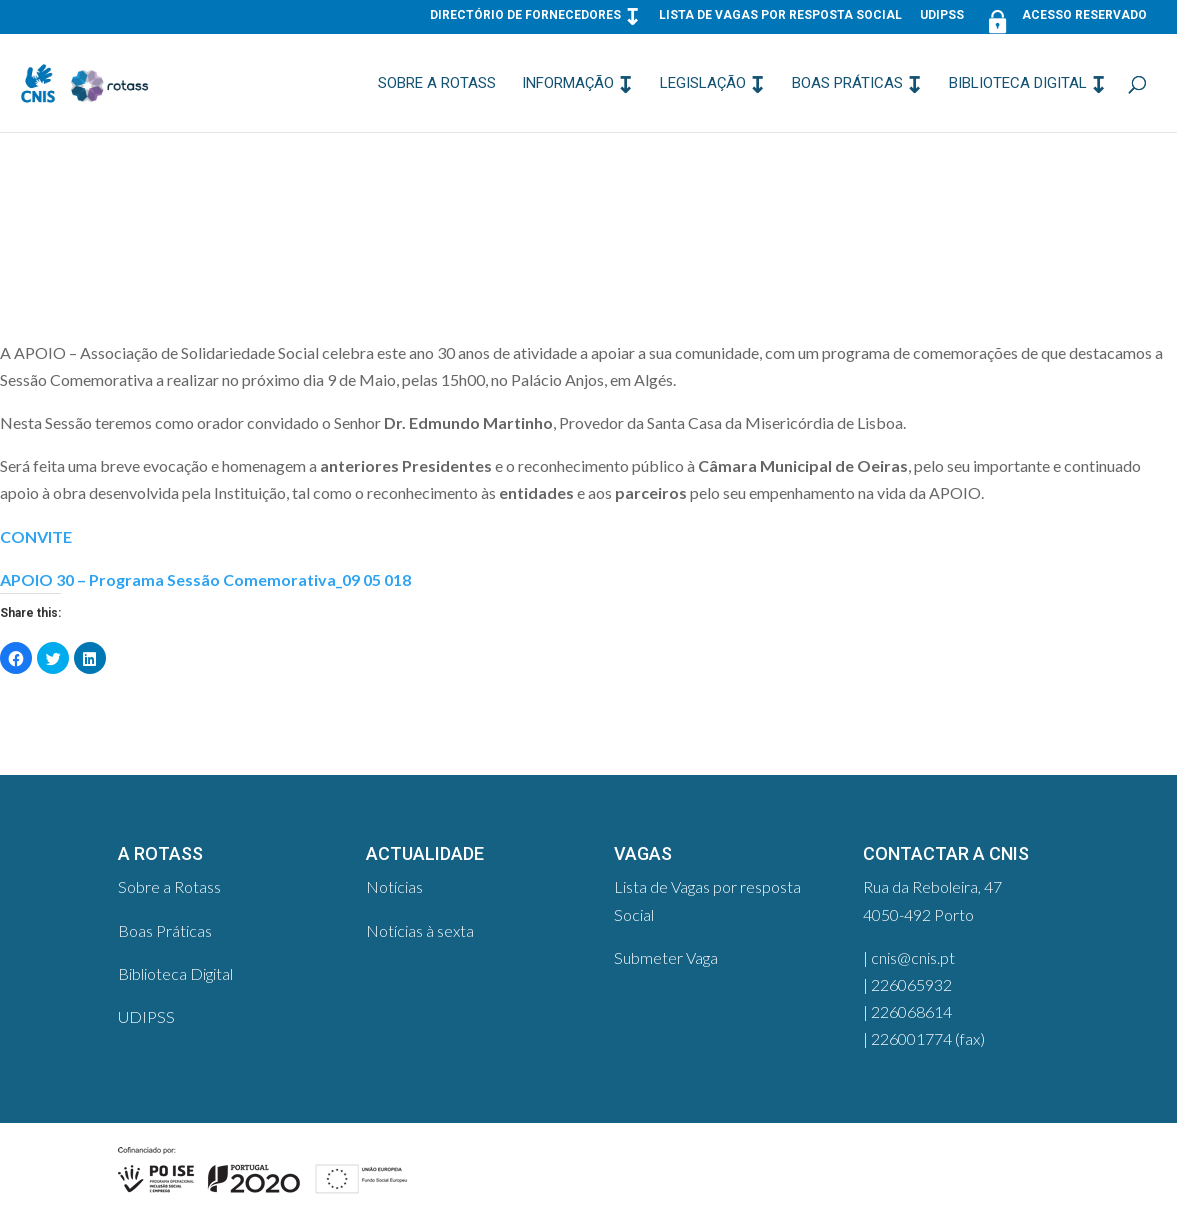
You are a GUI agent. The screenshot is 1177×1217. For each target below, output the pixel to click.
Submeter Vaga (666, 957)
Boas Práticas (847, 84)
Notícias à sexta (420, 930)
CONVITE (36, 536)
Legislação (703, 84)
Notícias (394, 886)
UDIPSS (942, 15)
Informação (568, 84)
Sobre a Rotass (437, 84)
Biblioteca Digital (1018, 84)
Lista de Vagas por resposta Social (780, 15)
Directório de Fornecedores (525, 15)
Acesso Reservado (1064, 19)
